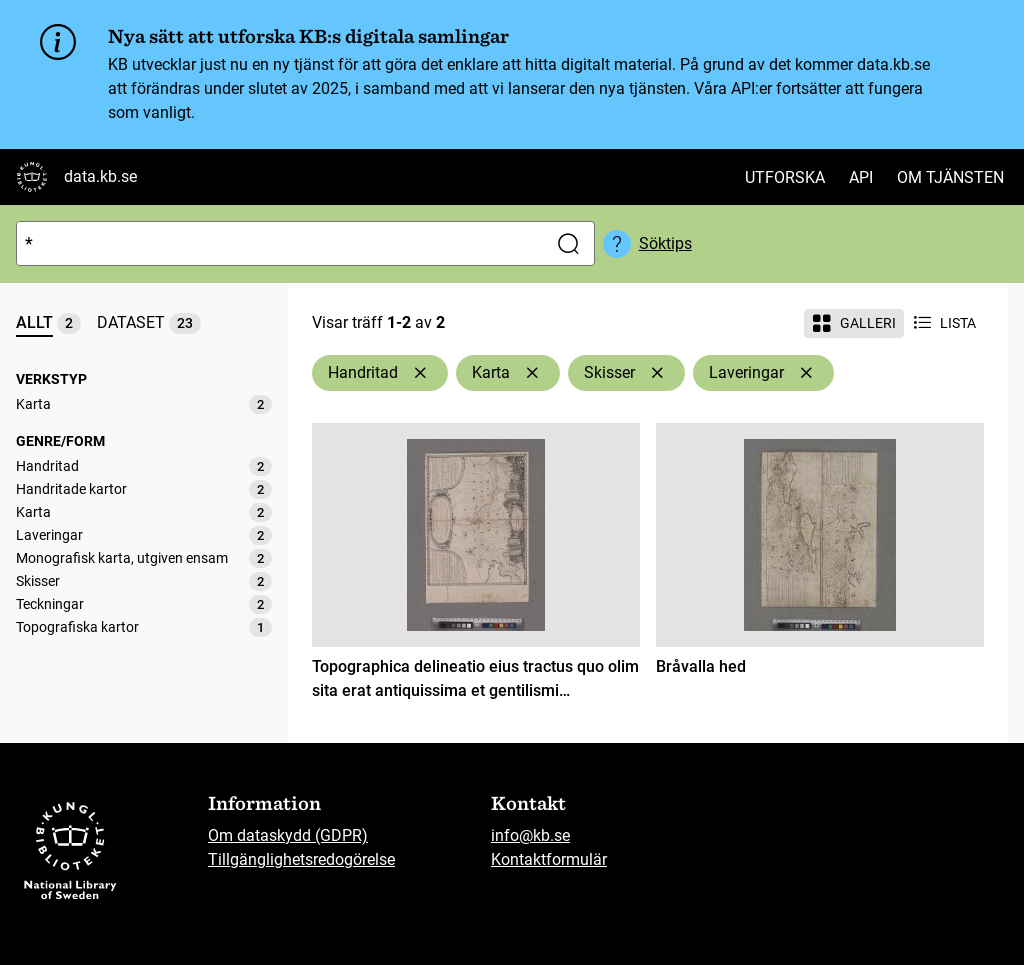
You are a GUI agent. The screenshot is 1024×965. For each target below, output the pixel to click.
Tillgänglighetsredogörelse (301, 859)
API (861, 177)
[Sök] (277, 243)
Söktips (665, 243)
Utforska (785, 177)
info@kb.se (530, 835)
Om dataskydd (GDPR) (288, 835)
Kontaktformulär (549, 859)
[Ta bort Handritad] (420, 373)
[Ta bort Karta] (532, 373)
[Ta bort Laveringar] (806, 373)
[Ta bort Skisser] (657, 373)
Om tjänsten (950, 177)
